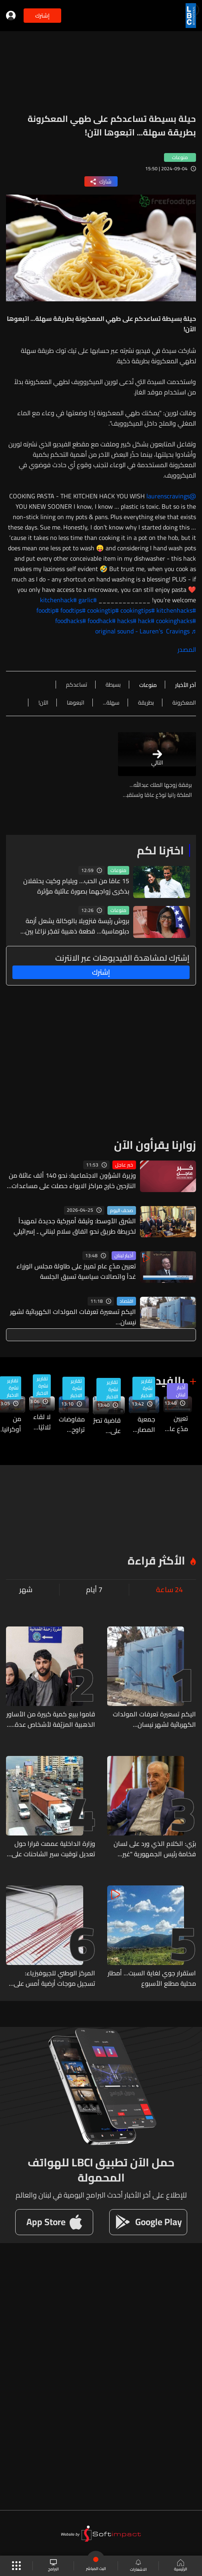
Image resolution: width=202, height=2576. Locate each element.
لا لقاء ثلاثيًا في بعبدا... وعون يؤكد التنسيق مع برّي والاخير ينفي (40, 1421)
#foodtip (47, 610)
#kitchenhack (58, 600)
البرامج (53, 2565)
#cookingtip (103, 610)
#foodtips (73, 610)
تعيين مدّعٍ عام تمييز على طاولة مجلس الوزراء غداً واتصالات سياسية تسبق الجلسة (76, 1271)
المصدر (187, 649)
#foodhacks (70, 620)
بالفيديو (165, 1380)
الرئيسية (180, 2566)
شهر (25, 1589)
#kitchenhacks (176, 610)
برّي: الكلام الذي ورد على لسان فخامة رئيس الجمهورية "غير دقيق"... (155, 1848)
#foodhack (102, 620)
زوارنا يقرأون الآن (155, 1145)
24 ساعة (169, 1589)
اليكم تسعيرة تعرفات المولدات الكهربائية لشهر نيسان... (73, 1316)
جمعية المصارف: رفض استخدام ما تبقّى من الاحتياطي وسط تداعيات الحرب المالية (142, 1424)
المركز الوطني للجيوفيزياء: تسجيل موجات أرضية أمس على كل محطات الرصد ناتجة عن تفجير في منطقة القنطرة (52, 1978)
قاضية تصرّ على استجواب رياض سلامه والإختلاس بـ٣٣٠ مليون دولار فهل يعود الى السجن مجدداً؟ (107, 1425)
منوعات (118, 870)
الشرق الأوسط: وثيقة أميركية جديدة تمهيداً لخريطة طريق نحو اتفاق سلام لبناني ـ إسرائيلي (75, 1226)
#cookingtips (137, 610)
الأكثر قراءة (156, 1560)
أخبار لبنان (123, 1255)
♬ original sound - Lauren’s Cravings (145, 631)
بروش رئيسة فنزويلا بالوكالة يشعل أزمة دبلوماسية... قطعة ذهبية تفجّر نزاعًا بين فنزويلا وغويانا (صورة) (77, 926)
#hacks (126, 620)
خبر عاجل (124, 1165)
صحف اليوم (121, 1210)
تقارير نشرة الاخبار (146, 1388)
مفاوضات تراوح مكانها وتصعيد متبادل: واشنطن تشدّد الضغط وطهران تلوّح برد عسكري (72, 1424)
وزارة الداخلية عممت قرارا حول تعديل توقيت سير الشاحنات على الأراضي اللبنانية (53, 1848)
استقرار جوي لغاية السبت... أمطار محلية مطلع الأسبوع (152, 1978)
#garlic (87, 600)
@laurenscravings (171, 496)
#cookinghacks (176, 620)
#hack (146, 620)
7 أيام (94, 1589)
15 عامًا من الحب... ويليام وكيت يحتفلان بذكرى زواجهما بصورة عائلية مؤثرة (76, 886)
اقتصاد (126, 1301)
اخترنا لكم (160, 850)
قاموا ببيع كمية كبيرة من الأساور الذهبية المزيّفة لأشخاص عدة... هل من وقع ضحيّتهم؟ (50, 1719)
